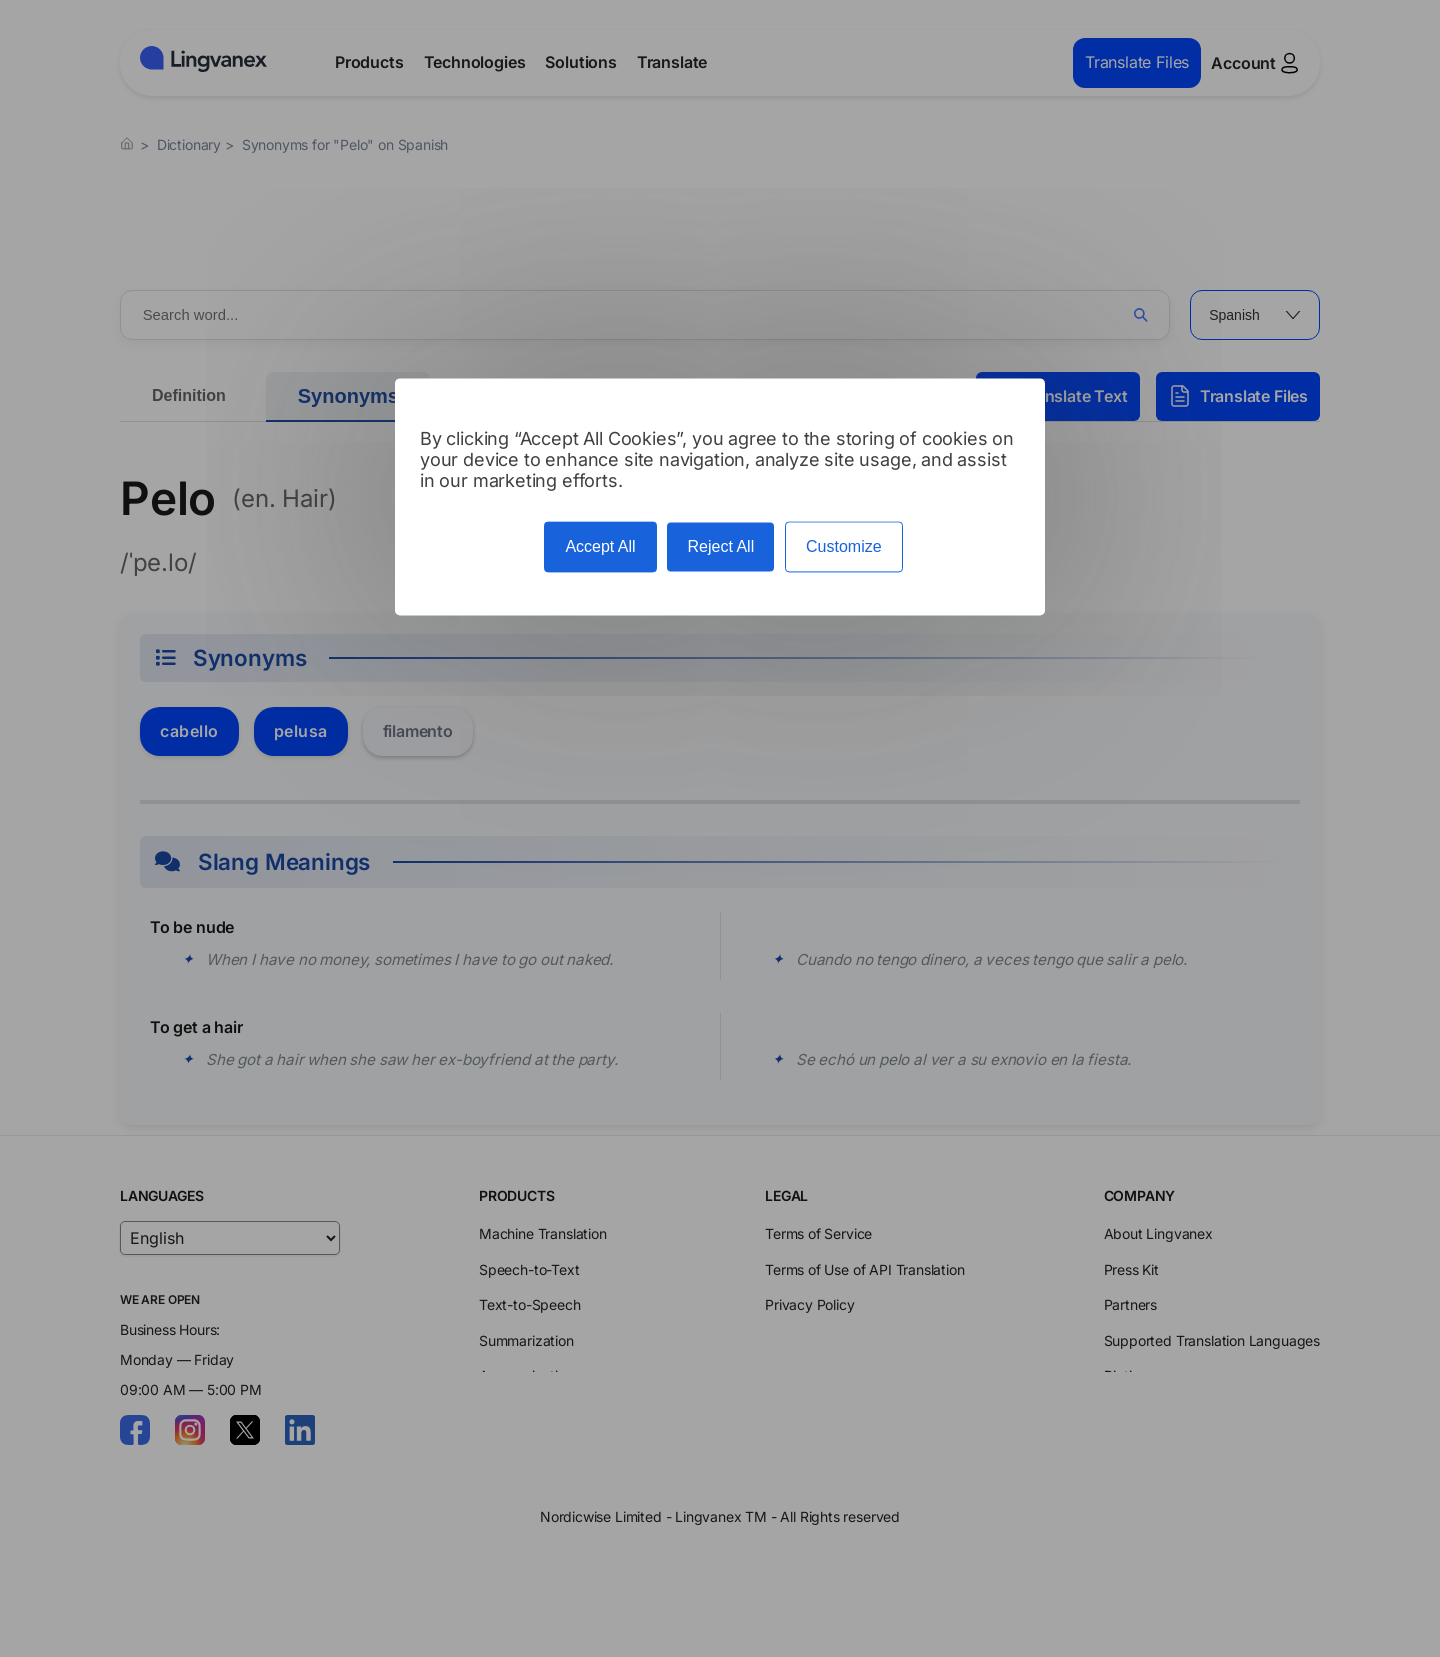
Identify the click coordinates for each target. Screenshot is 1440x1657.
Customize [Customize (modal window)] (844, 547)
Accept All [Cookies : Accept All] (600, 547)
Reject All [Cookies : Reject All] (720, 547)
